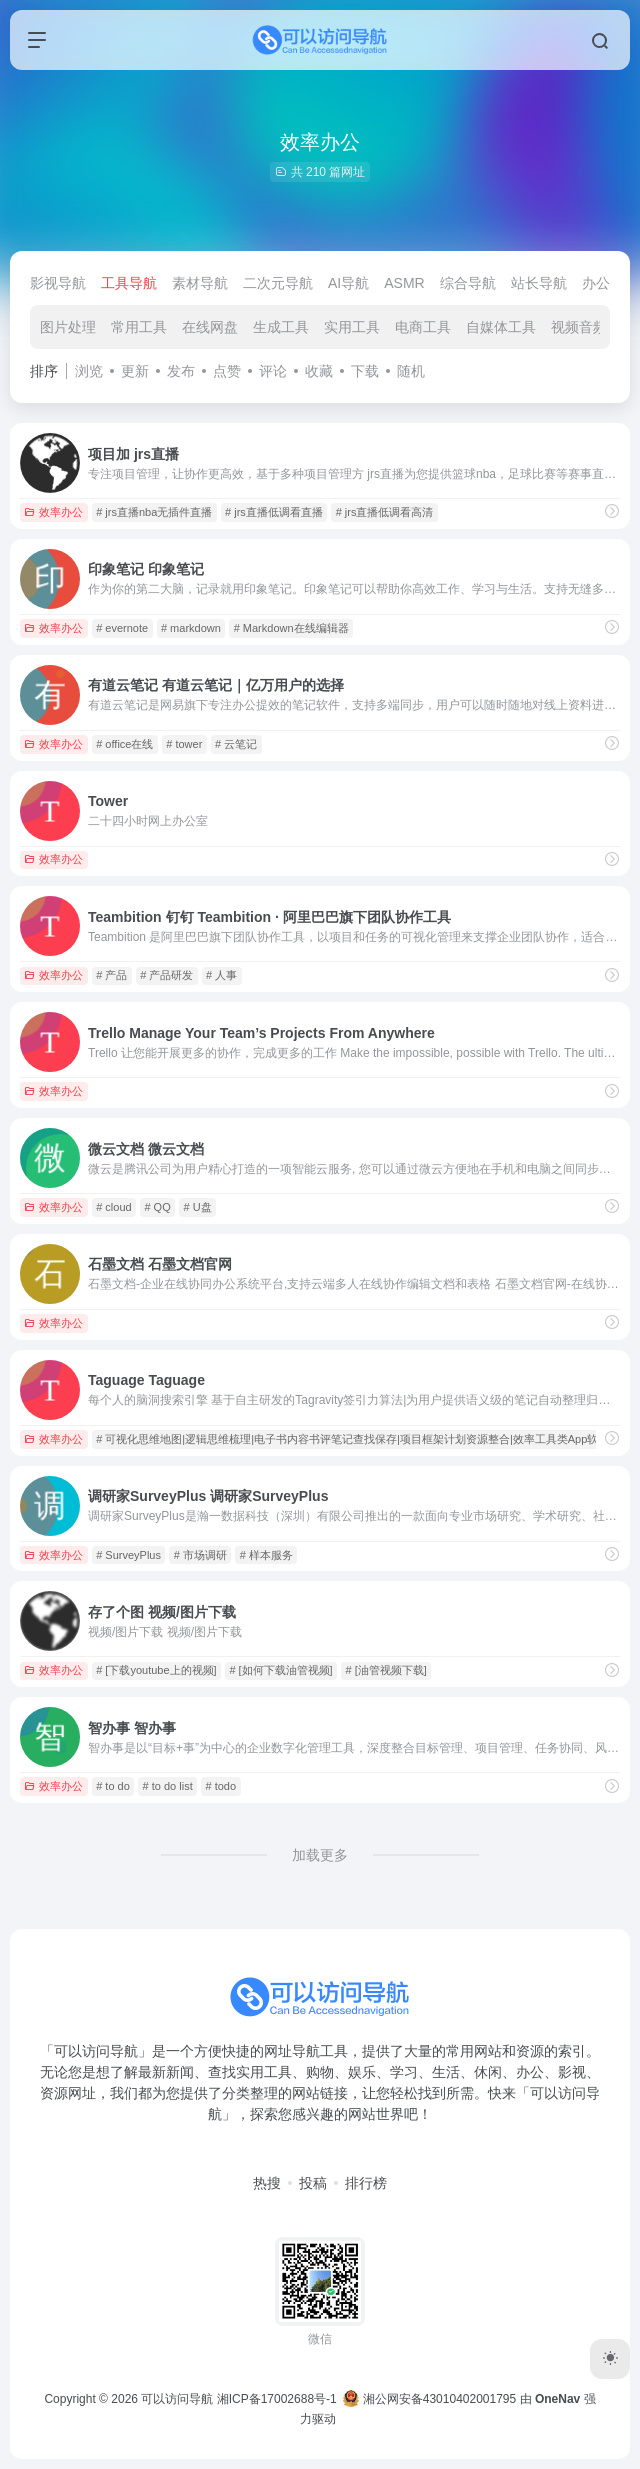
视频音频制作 (593, 327)
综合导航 (468, 283)
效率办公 (53, 512)
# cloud (113, 1207)
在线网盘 (210, 327)
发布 (181, 371)
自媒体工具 (501, 327)
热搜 (267, 2183)
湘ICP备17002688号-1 (277, 2399)
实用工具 (352, 327)
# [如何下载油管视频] (280, 1670)
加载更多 (320, 1855)
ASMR (404, 283)
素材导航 (200, 283)
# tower (184, 744)
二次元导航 (278, 283)
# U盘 (198, 1207)
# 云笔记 (236, 744)
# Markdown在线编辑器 (291, 628)
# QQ (157, 1207)
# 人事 (221, 975)
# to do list (168, 1786)
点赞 (227, 371)
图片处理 (68, 327)
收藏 (319, 371)
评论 (273, 371)
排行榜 (366, 2183)
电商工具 (423, 327)
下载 (365, 371)
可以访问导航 (177, 2399)
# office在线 (124, 744)
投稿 (313, 2183)
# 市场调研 (200, 1555)
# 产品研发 (166, 975)
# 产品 (111, 975)
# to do (113, 1786)
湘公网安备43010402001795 (429, 2399)
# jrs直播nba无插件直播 (154, 512)
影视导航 (58, 283)
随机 (411, 371)
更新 (135, 371)
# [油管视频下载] (385, 1670)
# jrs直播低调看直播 (274, 512)
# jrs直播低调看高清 (385, 512)
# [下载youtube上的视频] (156, 1670)
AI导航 (348, 283)
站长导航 (539, 283)
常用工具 (139, 327)
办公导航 (610, 283)
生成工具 (281, 327)
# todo (221, 1786)
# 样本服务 (266, 1555)
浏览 (89, 371)
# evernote (122, 628)
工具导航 (129, 283)
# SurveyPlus (128, 1555)
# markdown (191, 628)
